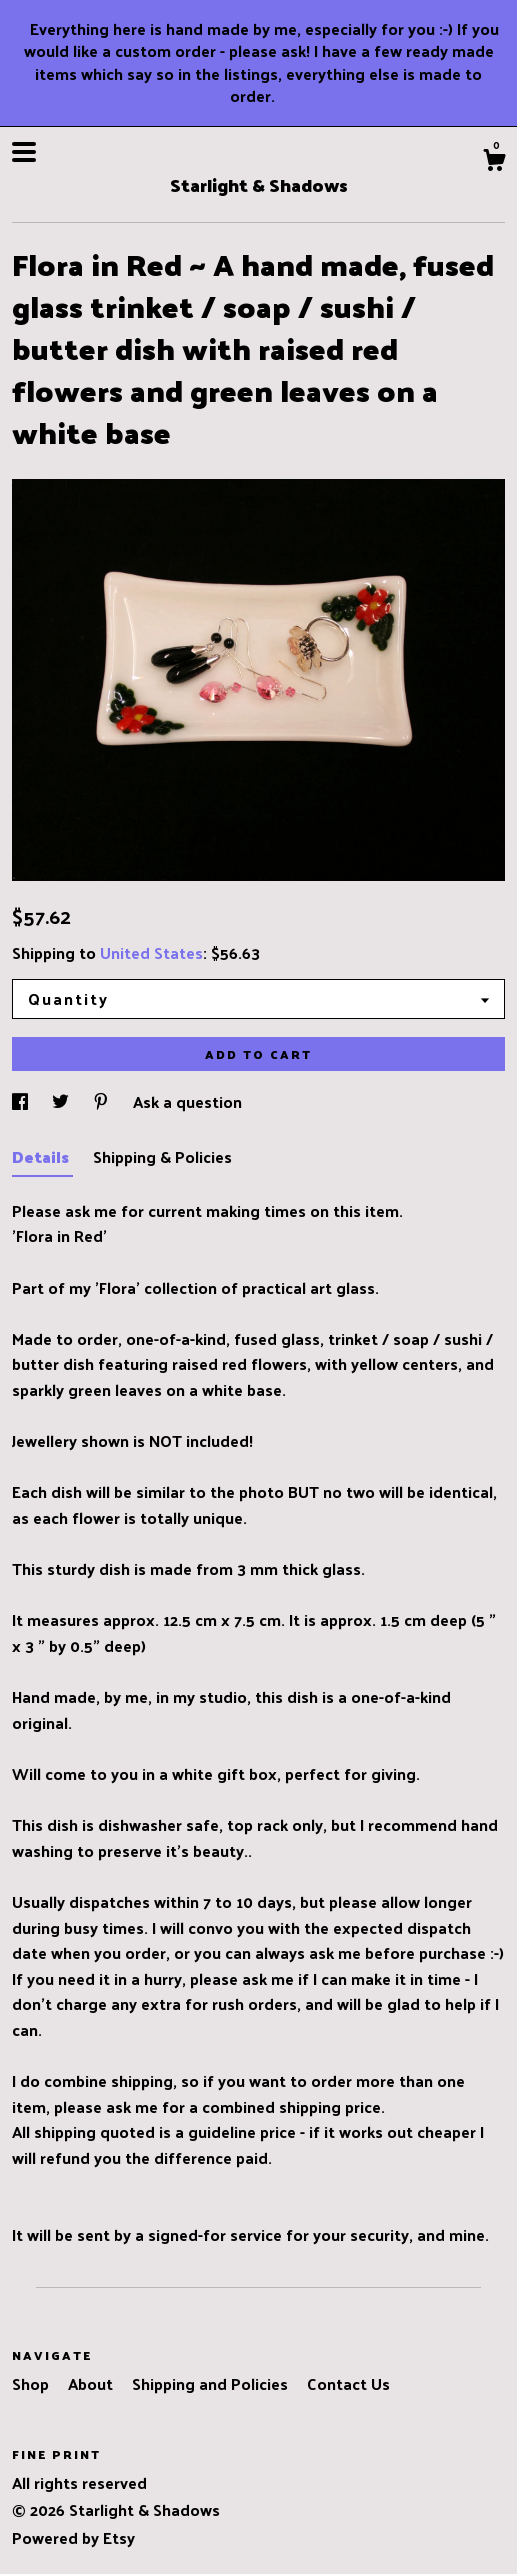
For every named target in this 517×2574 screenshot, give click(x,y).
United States (151, 952)
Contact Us (348, 2383)
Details (42, 1156)
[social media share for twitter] (62, 1101)
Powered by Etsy (73, 2537)
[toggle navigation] (24, 152)
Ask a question (187, 1101)
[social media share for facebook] (22, 1101)
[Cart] (494, 162)
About (92, 2383)
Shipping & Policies (162, 1156)
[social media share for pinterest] (103, 1101)
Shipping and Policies (212, 2383)
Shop (32, 2383)
